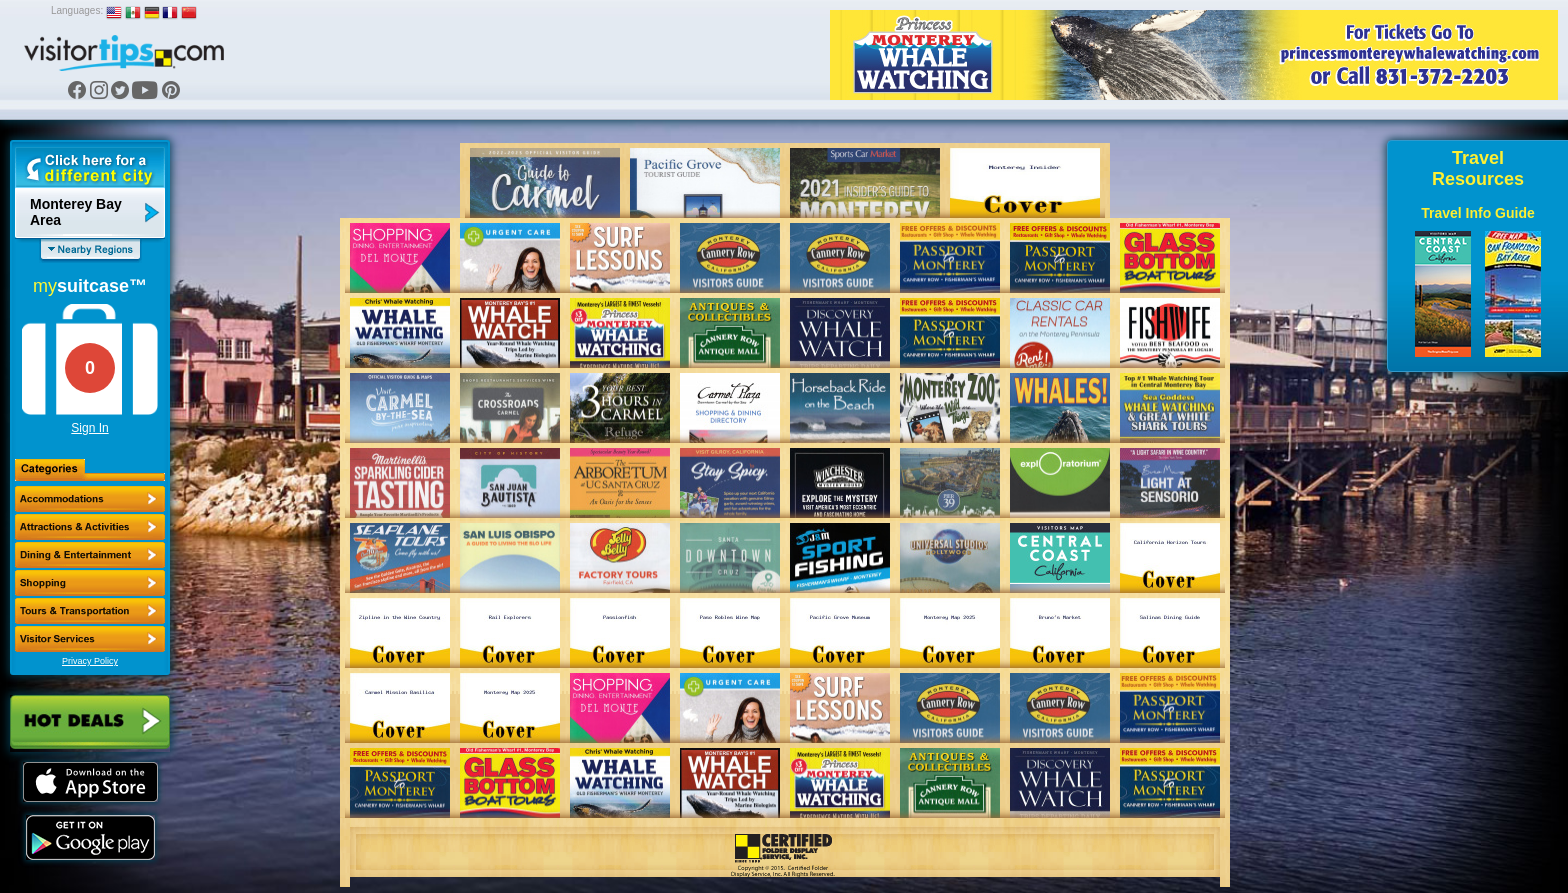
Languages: (77, 10)
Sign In (89, 428)
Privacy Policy (90, 661)
